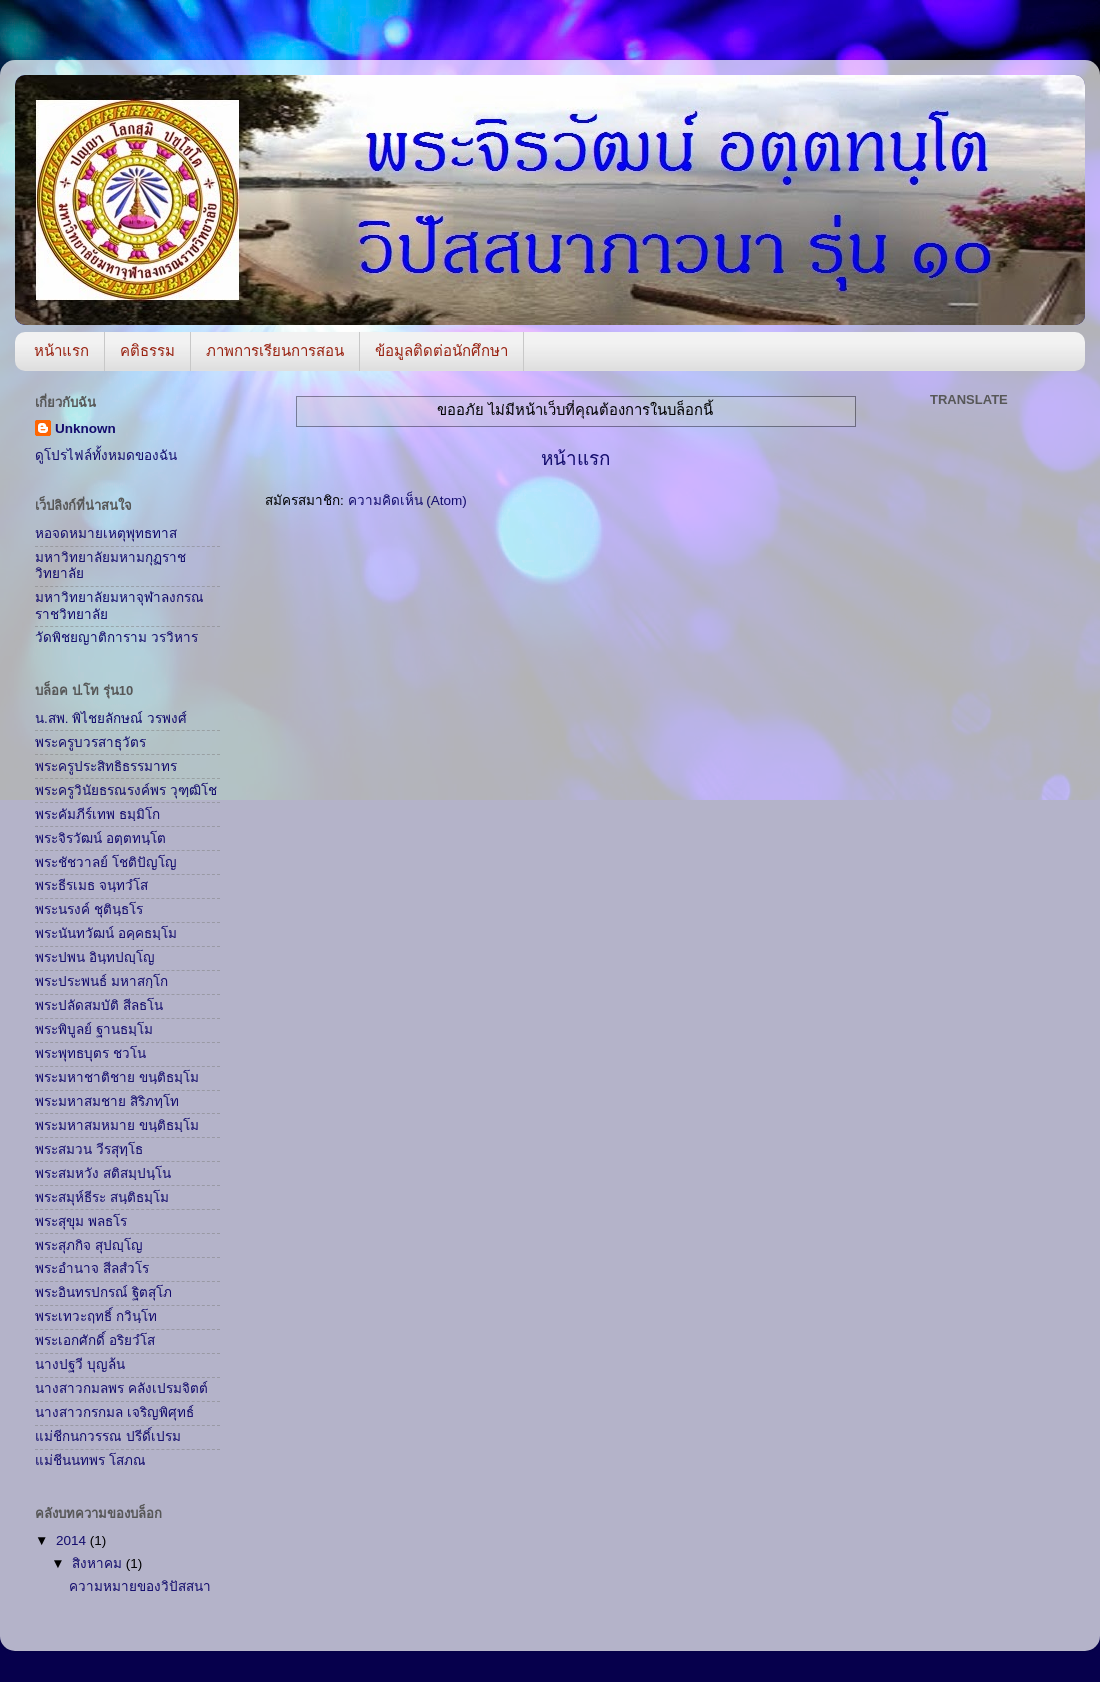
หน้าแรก (61, 350)
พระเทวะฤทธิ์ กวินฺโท (96, 1316)
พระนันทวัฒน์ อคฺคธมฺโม (106, 933)
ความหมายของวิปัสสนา (140, 1586)
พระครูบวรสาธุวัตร (90, 742)
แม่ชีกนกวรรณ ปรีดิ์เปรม (108, 1436)
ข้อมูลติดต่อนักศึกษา (441, 350)
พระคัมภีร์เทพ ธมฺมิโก (97, 814)
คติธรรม (147, 350)
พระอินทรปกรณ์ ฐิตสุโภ (103, 1292)
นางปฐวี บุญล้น (80, 1364)
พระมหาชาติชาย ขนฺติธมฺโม (117, 1077)
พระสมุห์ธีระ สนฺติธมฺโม (102, 1197)
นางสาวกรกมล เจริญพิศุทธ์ (114, 1412)
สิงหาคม (99, 1563)
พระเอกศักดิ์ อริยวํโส (95, 1340)
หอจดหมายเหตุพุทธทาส (106, 533)
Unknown (85, 428)
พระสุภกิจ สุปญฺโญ (89, 1245)
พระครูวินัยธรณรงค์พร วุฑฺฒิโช (126, 790)
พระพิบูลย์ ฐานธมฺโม (94, 1029)
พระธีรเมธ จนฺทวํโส (91, 885)
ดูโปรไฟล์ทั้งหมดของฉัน (106, 455)
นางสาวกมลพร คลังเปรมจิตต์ (121, 1388)
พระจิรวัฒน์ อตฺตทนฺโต (100, 838)
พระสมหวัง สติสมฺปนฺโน (103, 1173)
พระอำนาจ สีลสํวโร (92, 1268)
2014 (73, 1540)
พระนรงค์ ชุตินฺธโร (89, 909)
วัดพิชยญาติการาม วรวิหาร (116, 637)
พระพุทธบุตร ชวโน (90, 1053)
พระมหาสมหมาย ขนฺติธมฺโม (117, 1125)
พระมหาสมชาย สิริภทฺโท (107, 1101)
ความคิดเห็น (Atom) (407, 500)
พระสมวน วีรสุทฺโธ (89, 1149)
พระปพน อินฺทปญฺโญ (95, 957)
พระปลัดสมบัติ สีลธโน (99, 1005)
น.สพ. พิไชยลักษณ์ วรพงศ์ (111, 718)
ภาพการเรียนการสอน (275, 350)
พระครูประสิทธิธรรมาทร (106, 766)
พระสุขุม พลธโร (81, 1221)
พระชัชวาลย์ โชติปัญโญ (106, 862)
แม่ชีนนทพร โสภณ (90, 1460)
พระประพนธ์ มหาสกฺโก (101, 981)
